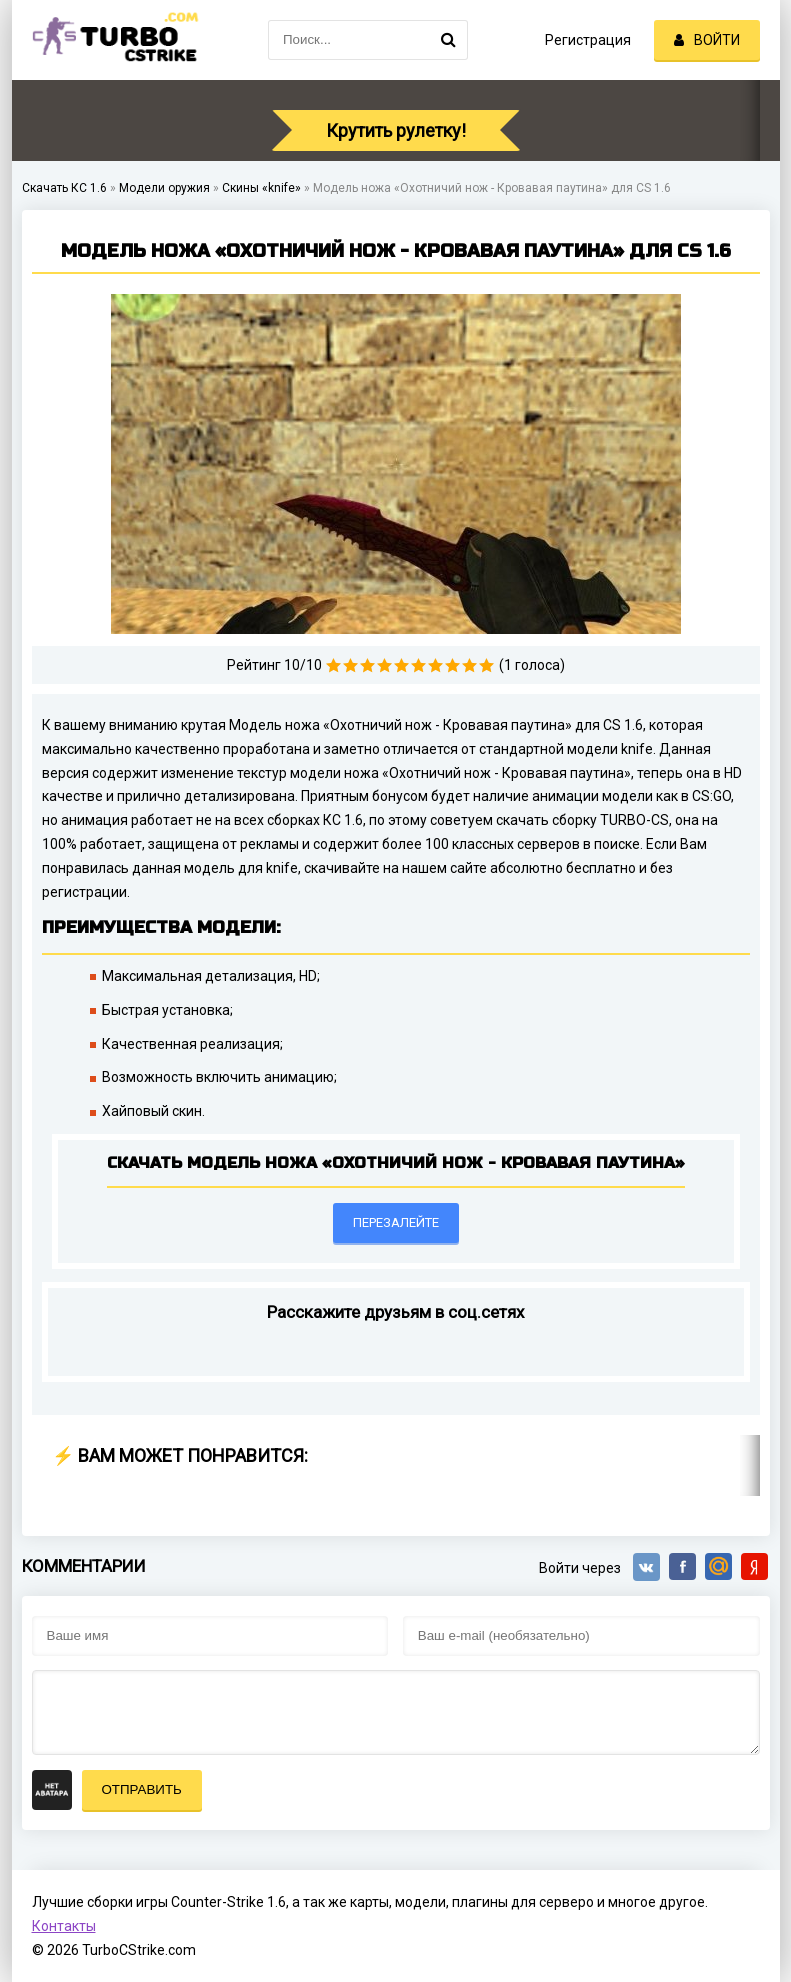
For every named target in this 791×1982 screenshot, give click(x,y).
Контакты (64, 1926)
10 (486, 665)
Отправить (142, 1789)
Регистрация (588, 40)
